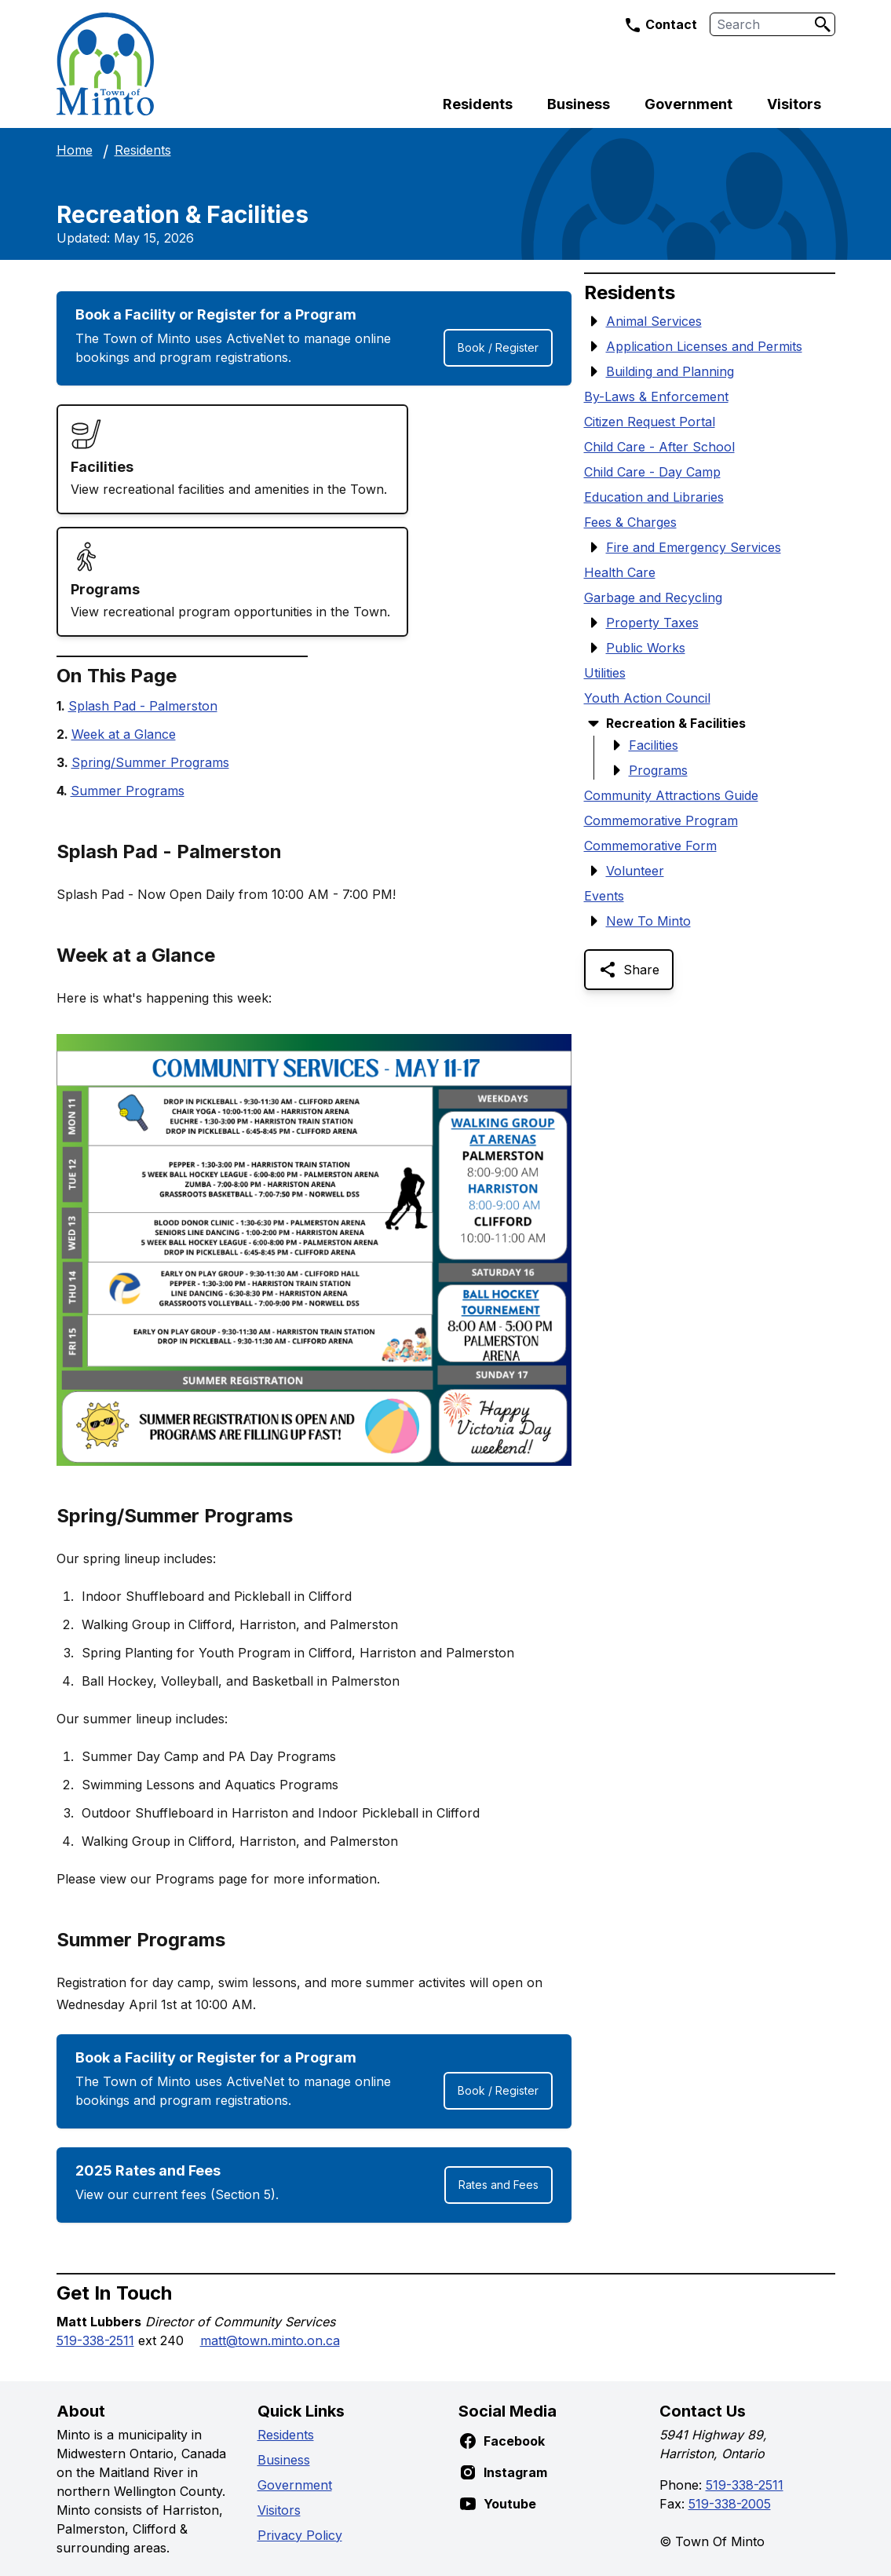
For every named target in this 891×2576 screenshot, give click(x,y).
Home (75, 150)
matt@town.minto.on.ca (270, 2340)
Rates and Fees (498, 2184)
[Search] (822, 24)
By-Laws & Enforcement (656, 396)
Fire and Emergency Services (693, 547)
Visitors (794, 104)
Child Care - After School (659, 447)
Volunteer (635, 871)
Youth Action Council (647, 698)
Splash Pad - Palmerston (142, 706)
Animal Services (654, 321)
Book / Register (498, 347)
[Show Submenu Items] (593, 321)
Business (578, 104)
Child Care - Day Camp (652, 472)
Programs (658, 770)
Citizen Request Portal (649, 421)
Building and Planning (670, 371)
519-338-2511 (95, 2340)
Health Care (619, 572)
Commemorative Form (650, 845)
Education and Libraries (654, 497)
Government (688, 104)
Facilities (653, 745)
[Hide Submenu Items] (593, 723)
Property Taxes (652, 622)
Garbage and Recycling (653, 597)
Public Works (645, 648)
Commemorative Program (661, 820)
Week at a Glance (123, 734)
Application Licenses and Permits (704, 346)
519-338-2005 (729, 2504)
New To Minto (648, 921)
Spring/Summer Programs (150, 762)
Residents (478, 104)
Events (604, 896)
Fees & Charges (630, 522)
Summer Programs (127, 790)
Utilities (605, 673)
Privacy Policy (299, 2535)
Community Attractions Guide (671, 795)
